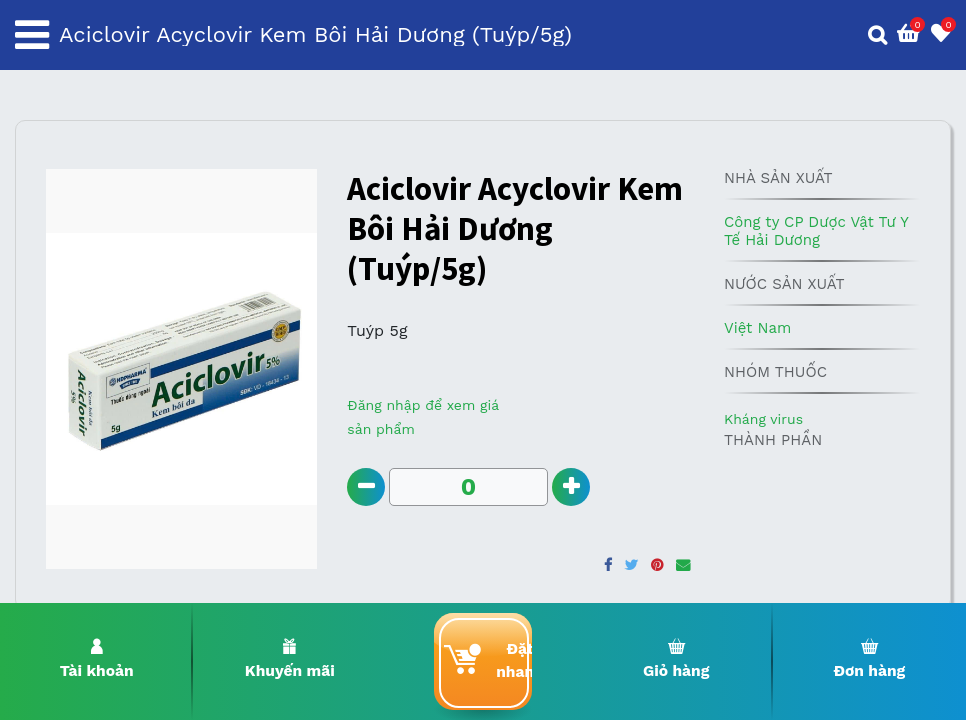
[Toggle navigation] (32, 35)
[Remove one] (366, 487)
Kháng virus (763, 419)
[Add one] (572, 487)
